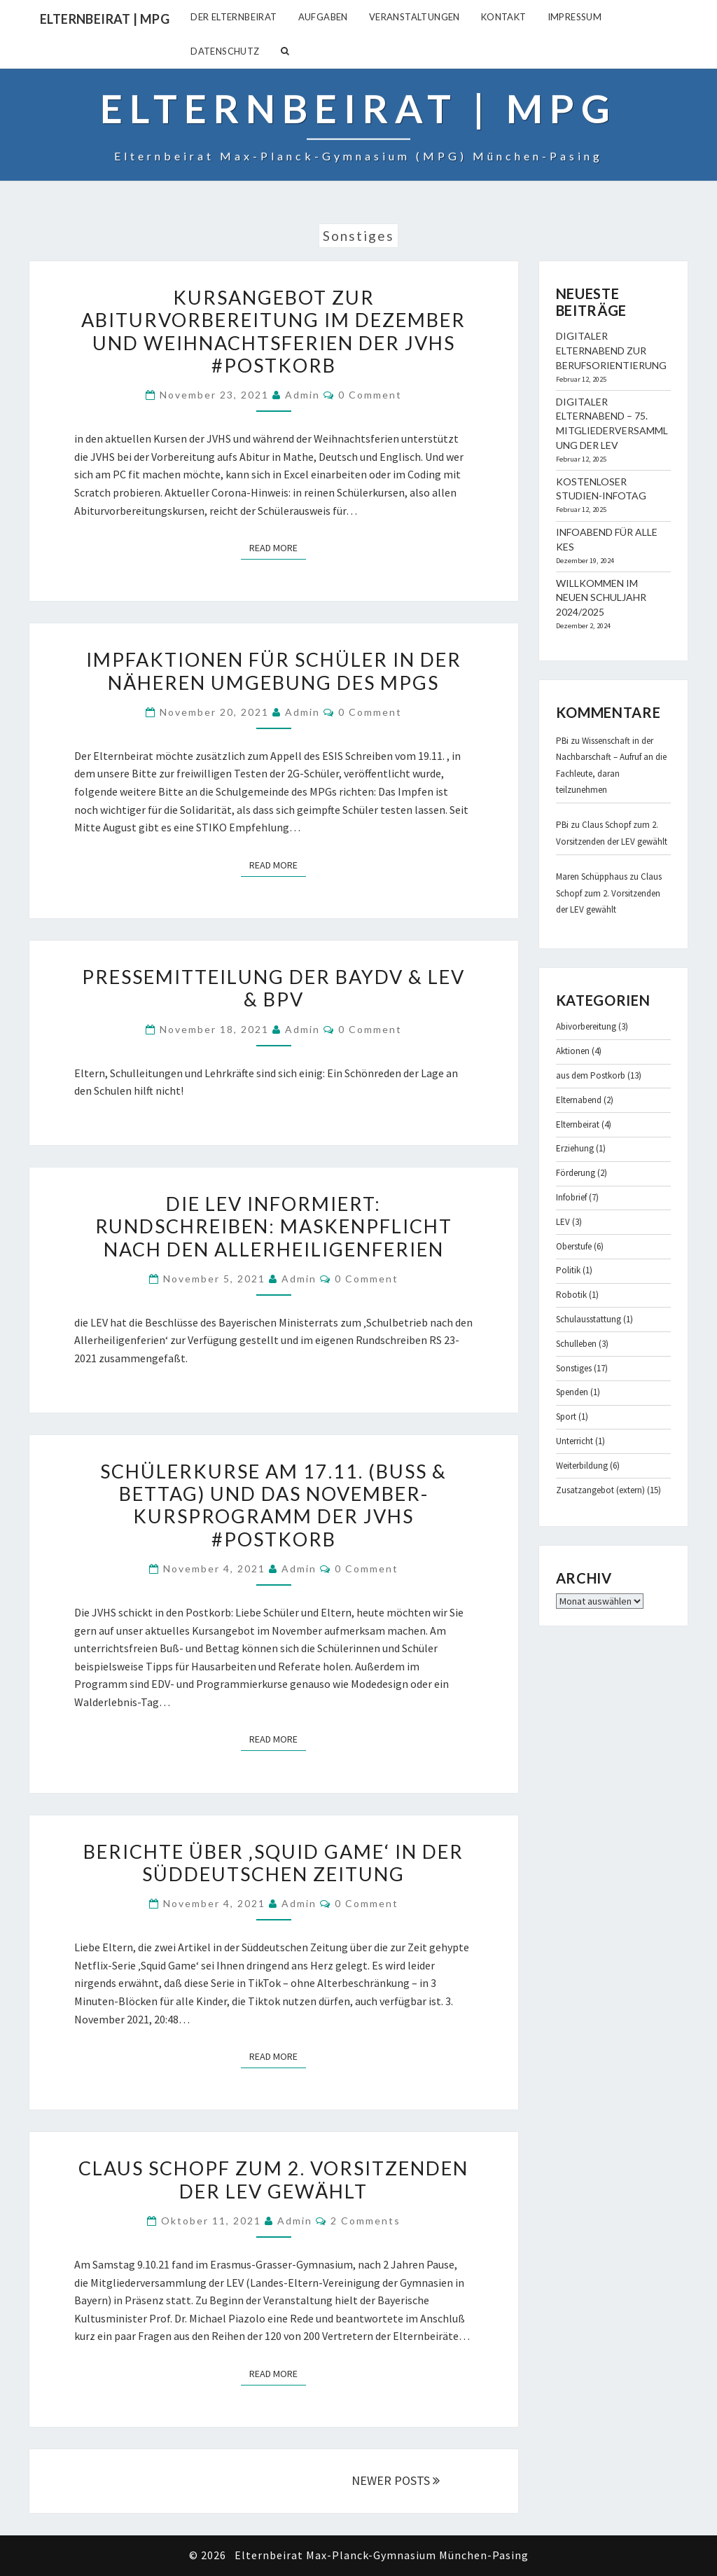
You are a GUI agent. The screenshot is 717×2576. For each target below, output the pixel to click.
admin (302, 395)
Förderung (575, 1173)
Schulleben (576, 1344)
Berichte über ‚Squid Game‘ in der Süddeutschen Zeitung (273, 1862)
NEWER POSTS (395, 2480)
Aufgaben (323, 16)
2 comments (365, 2221)
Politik (568, 1270)
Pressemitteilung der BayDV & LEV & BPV (273, 988)
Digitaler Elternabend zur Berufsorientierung (611, 350)
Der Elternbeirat (233, 16)
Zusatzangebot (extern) (600, 1490)
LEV (563, 1222)
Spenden (572, 1392)
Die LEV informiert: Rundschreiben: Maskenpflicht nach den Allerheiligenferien (273, 1226)
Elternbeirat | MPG (104, 19)
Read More (277, 547)
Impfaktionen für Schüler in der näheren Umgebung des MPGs (273, 670)
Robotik (571, 1295)
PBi (562, 741)
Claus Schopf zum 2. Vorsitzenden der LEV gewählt (273, 2179)
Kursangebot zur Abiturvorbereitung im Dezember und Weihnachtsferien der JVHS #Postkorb (273, 331)
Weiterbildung (582, 1465)
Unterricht (574, 1441)
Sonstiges (574, 1368)
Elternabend (578, 1100)
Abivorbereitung (586, 1026)
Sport (566, 1416)
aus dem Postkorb (590, 1075)
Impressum (575, 16)
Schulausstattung (588, 1319)
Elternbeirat (577, 1124)
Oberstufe (574, 1246)
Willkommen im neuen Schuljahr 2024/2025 (601, 597)
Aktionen (573, 1051)
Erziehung (575, 1148)
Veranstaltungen (414, 16)
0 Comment (370, 395)
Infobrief (571, 1197)
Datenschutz (224, 51)
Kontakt (504, 16)
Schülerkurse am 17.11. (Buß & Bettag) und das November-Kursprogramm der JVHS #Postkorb (273, 1505)
